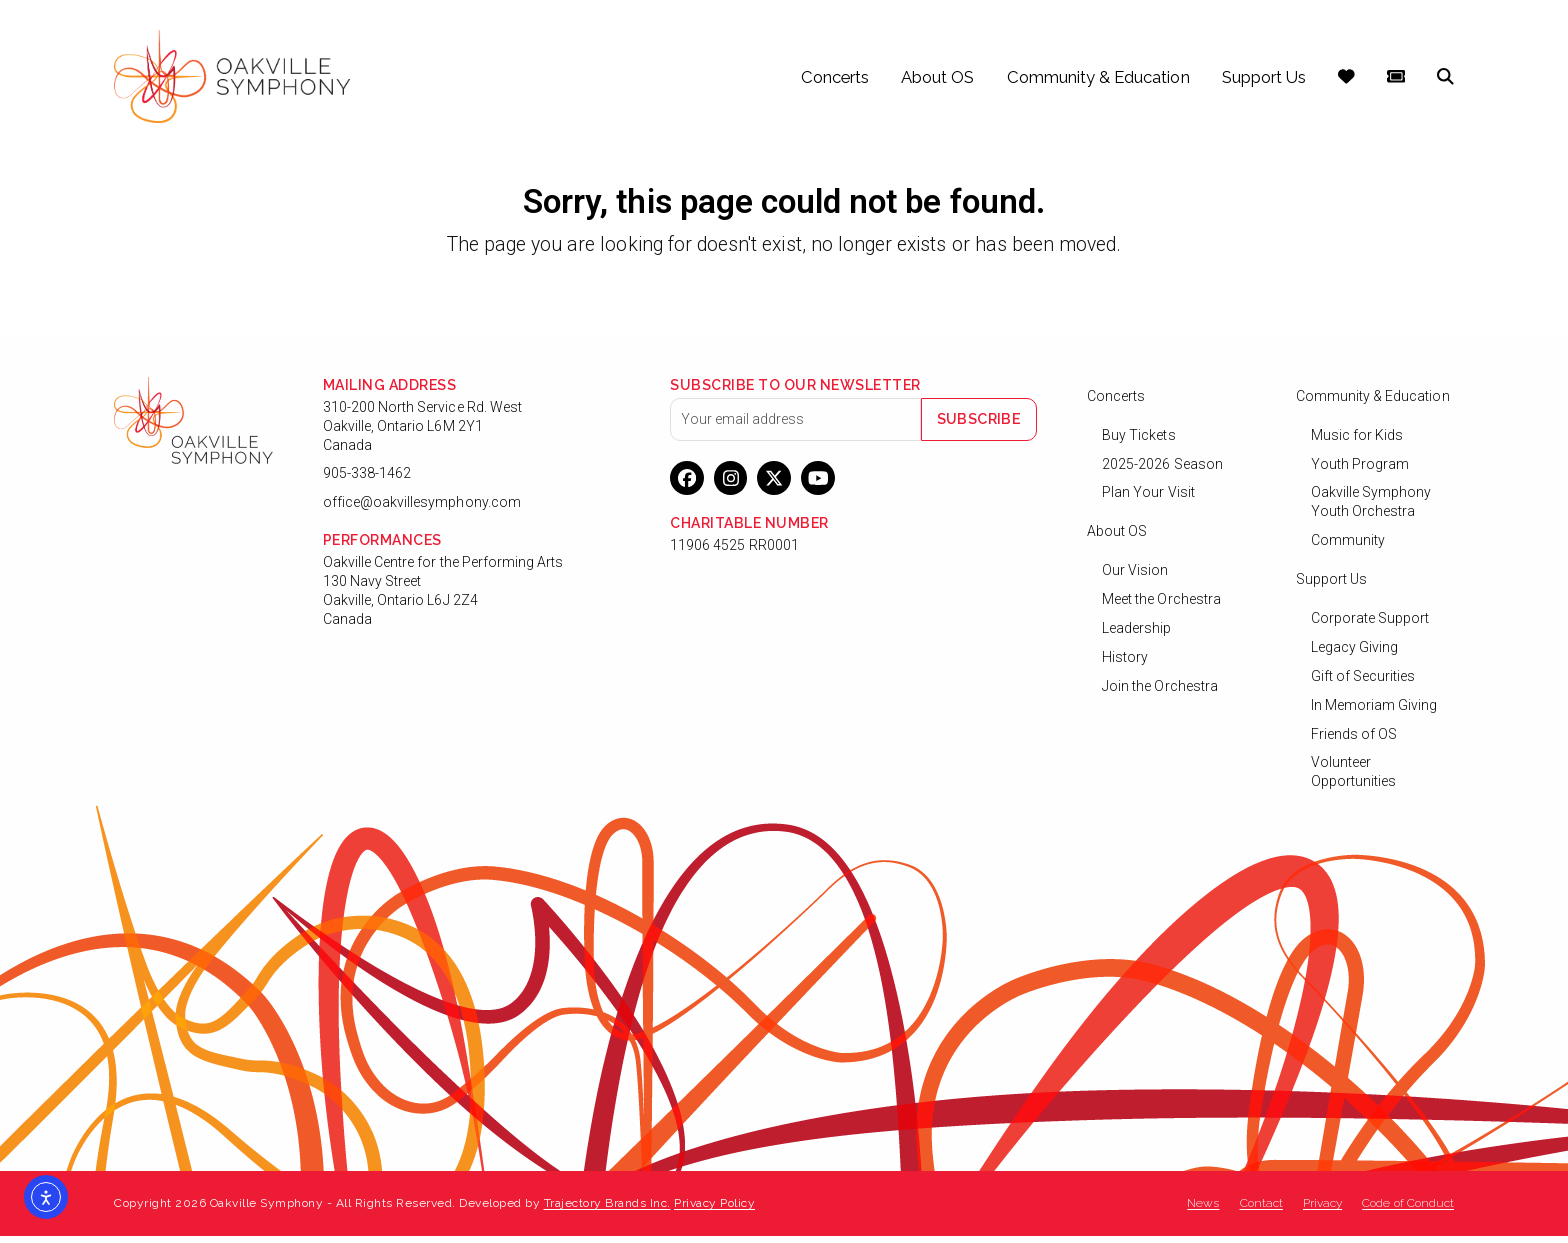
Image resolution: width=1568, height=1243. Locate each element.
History (1125, 664)
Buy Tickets (1139, 441)
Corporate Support (1370, 625)
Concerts (1116, 402)
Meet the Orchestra (1161, 606)
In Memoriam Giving (1374, 711)
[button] (1445, 80)
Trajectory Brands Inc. (607, 1210)
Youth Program (1360, 470)
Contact (1261, 1210)
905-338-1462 (367, 480)
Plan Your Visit (1148, 499)
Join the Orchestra (1160, 692)
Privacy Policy (714, 1210)
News (1203, 1210)
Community (1348, 547)
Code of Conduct (1408, 1210)
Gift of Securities (1363, 682)
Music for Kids (1357, 441)
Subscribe (986, 425)
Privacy (1322, 1210)
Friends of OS (1354, 740)
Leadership (1137, 635)
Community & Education (1373, 402)
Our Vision (1135, 577)
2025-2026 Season (1162, 470)
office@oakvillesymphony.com (422, 509)
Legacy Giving (1355, 654)
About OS (1117, 538)
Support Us (1332, 586)
